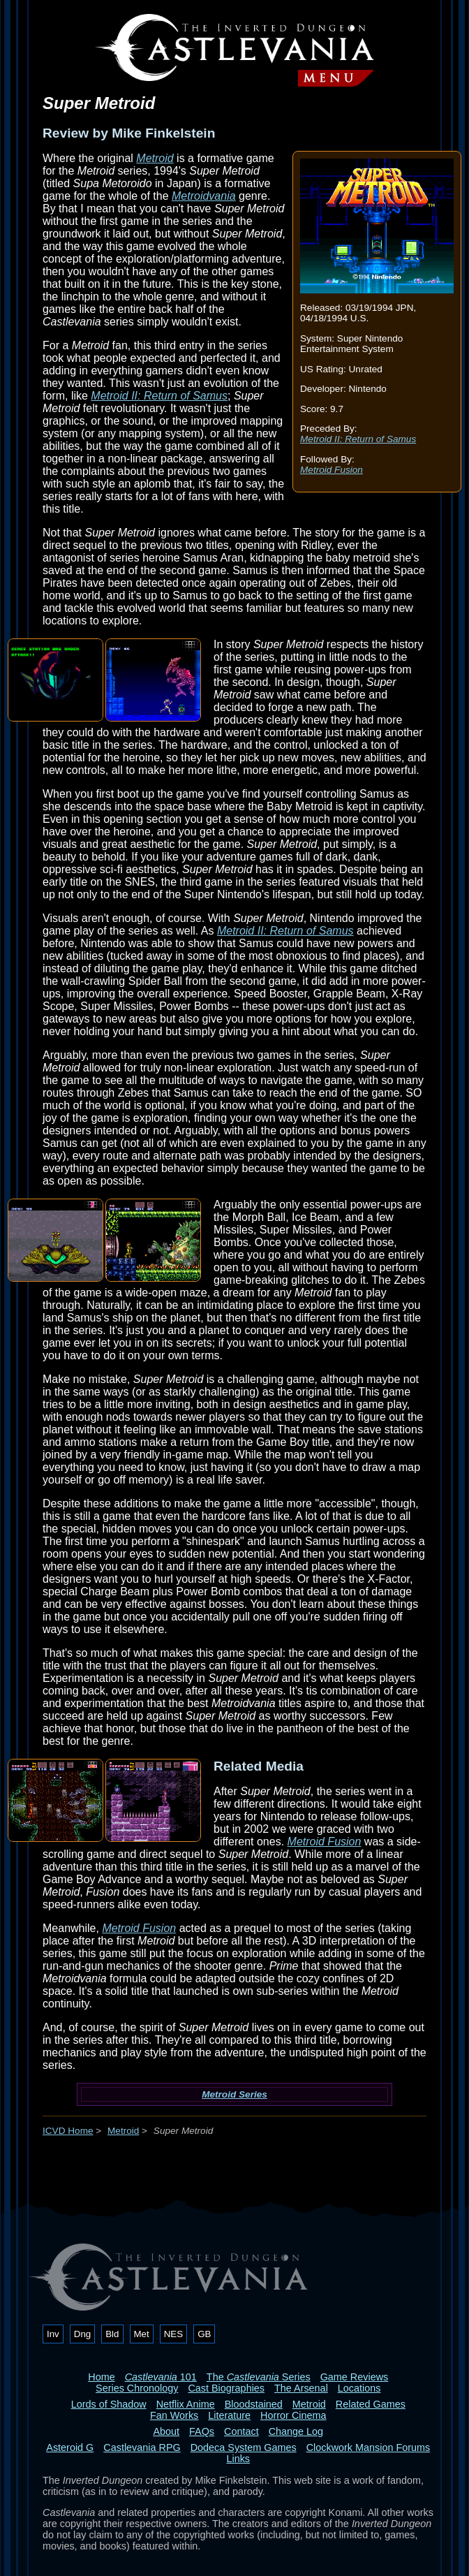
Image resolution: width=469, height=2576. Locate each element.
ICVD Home (68, 2130)
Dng (82, 2334)
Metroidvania (204, 196)
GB (204, 2334)
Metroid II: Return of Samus (358, 439)
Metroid (154, 158)
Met (141, 2334)
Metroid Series (234, 2094)
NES (173, 2334)
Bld (112, 2334)
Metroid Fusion (331, 469)
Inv (53, 2334)
